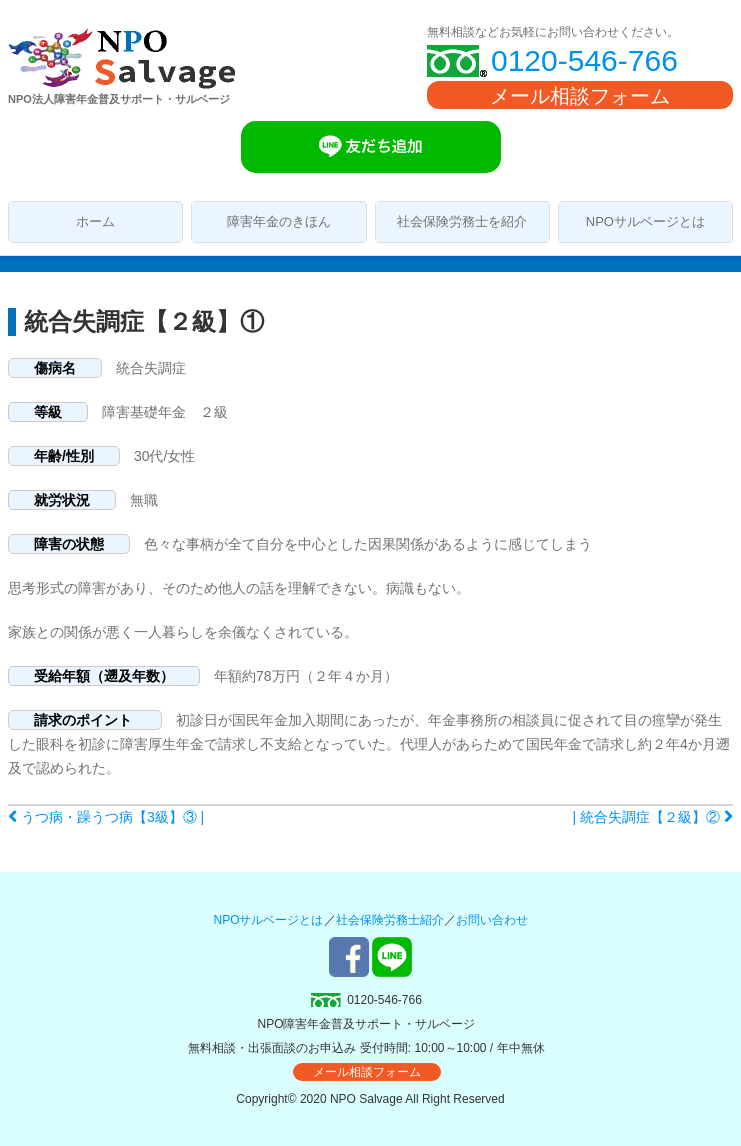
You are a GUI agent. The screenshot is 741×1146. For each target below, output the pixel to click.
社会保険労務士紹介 (390, 920)
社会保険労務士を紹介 (462, 221)
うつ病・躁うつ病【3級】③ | (106, 817)
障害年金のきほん (279, 221)
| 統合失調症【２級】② (653, 817)
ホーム (95, 221)
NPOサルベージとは (645, 221)
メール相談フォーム (580, 96)
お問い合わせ (492, 920)
